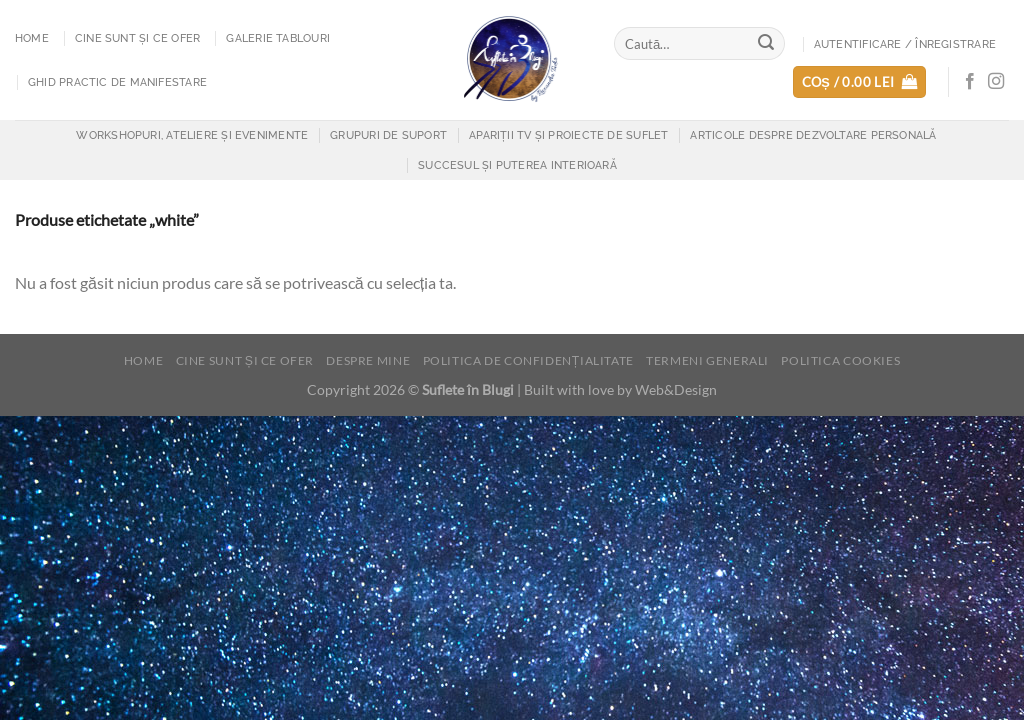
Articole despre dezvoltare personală (813, 135)
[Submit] (767, 44)
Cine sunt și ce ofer (137, 38)
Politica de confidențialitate (528, 360)
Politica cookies (840, 360)
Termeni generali (707, 360)
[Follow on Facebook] (970, 82)
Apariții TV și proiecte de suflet (568, 135)
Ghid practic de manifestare (117, 82)
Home (32, 38)
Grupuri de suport (388, 135)
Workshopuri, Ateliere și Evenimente (192, 135)
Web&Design (676, 389)
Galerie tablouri (278, 38)
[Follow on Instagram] (996, 82)
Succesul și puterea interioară (517, 165)
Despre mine (368, 360)
